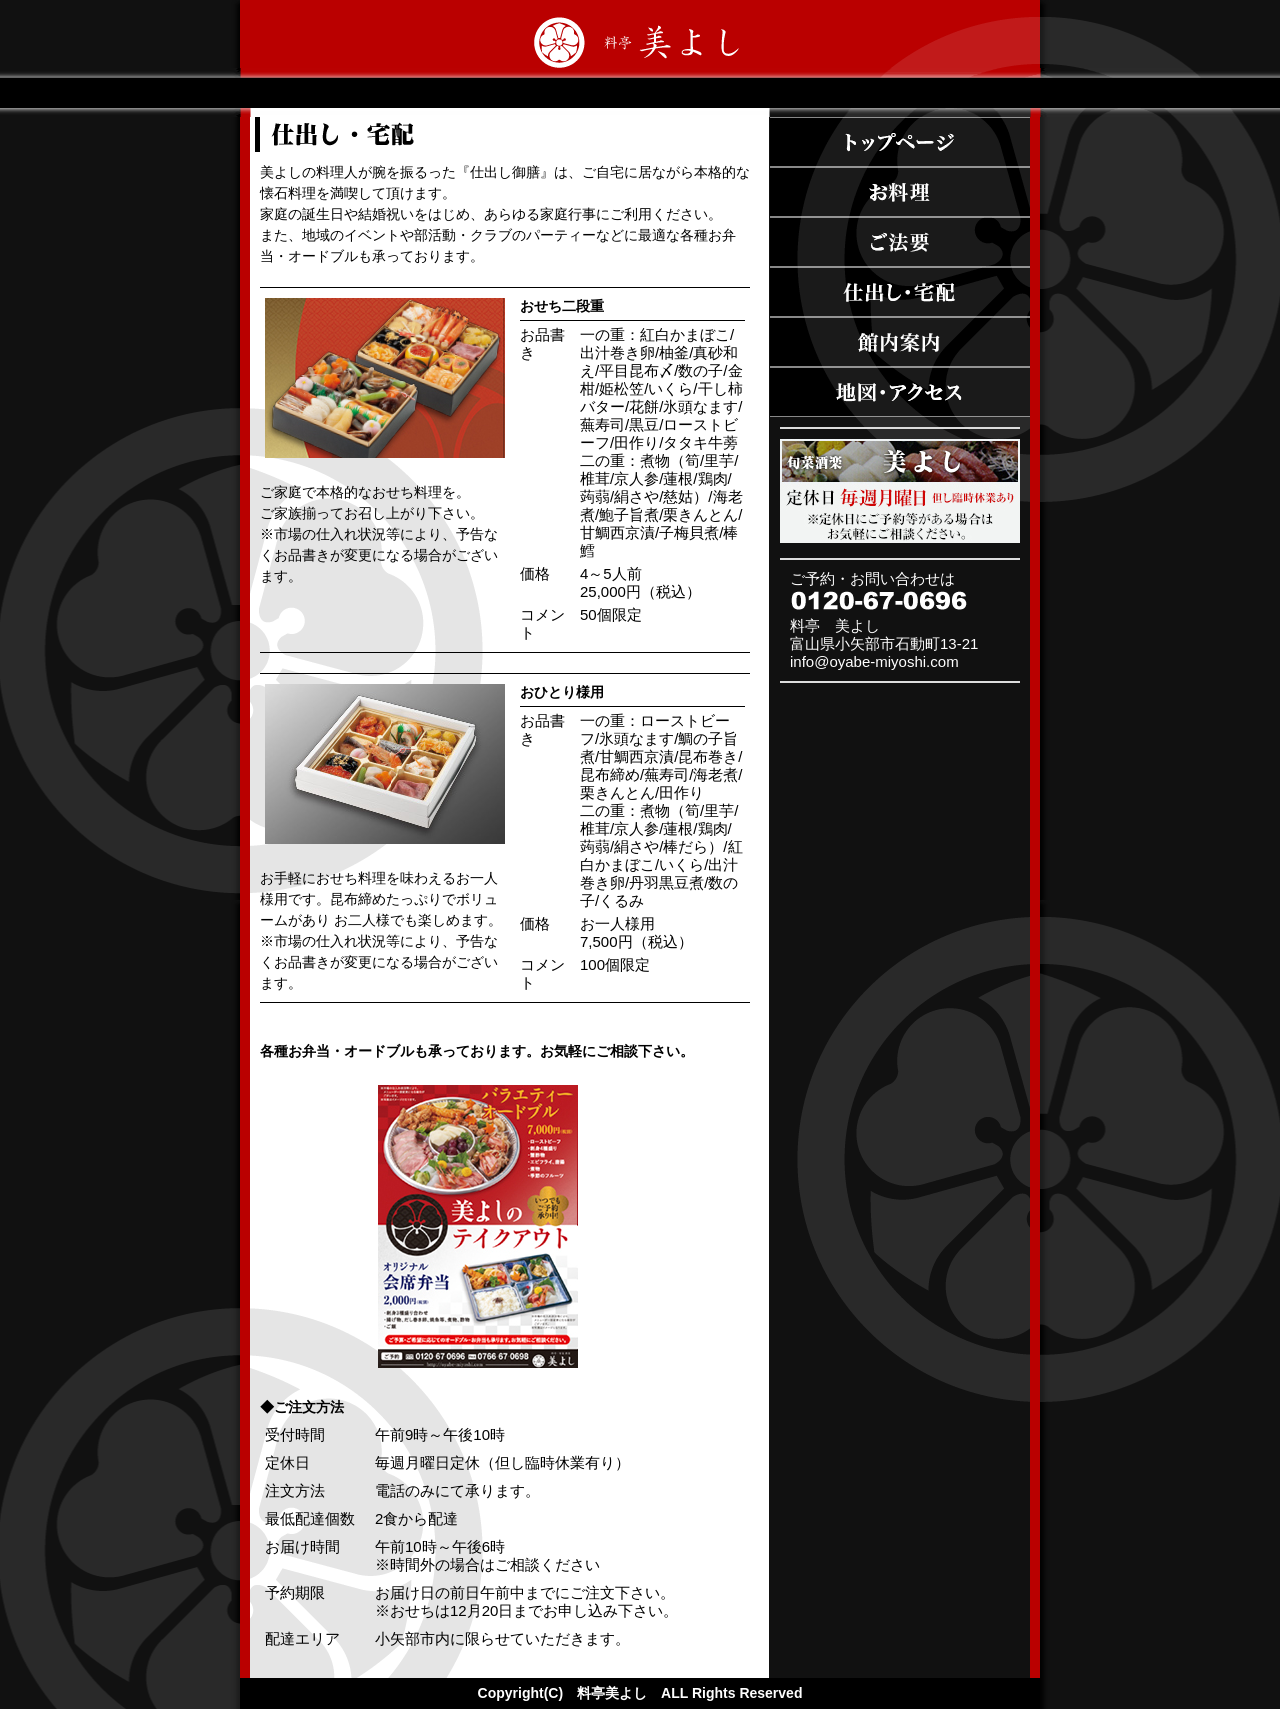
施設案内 (900, 342)
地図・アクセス (900, 392)
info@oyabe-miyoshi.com (874, 661)
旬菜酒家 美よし (900, 491)
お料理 (900, 192)
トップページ (900, 142)
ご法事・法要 (900, 242)
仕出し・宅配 (900, 292)
